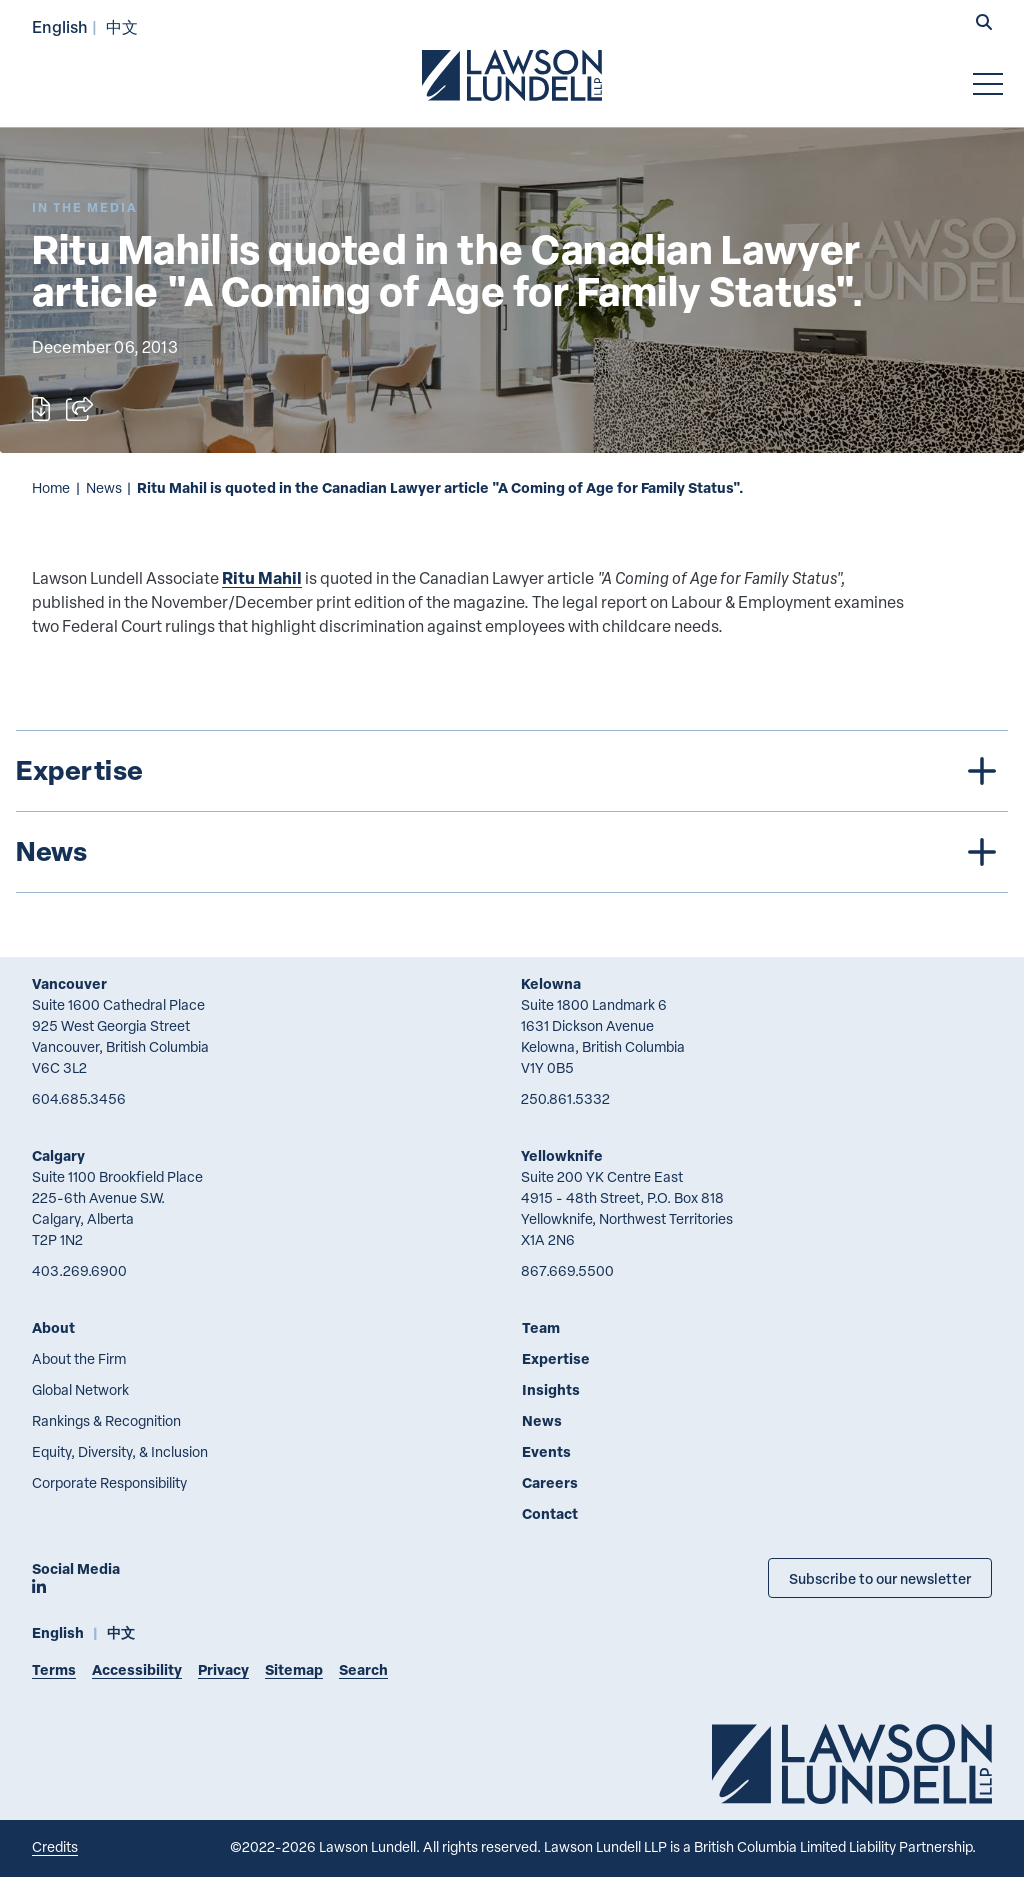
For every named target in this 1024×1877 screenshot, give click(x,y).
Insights (551, 1389)
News (104, 487)
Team (541, 1327)
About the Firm (79, 1358)
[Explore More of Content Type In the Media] (85, 207)
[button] (984, 24)
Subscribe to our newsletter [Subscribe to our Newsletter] (880, 1578)
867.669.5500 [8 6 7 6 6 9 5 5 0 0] (567, 1270)
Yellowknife (562, 1155)
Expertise (556, 1358)
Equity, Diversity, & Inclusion (120, 1451)
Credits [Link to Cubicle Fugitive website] (55, 1846)
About (53, 1327)
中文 (122, 26)
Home (51, 487)
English (60, 26)
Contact (550, 1513)
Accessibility (137, 1669)
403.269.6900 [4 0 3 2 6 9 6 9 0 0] (79, 1270)
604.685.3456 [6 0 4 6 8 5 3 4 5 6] (79, 1098)
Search (363, 1669)
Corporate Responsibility (109, 1482)
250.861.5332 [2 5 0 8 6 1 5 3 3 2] (565, 1098)
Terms (54, 1669)
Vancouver (69, 983)
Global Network (80, 1389)
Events (546, 1451)
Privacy (223, 1669)
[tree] (512, 811)
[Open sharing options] (79, 409)
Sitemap (294, 1669)
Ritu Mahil (262, 577)
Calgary (58, 1155)
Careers (550, 1482)
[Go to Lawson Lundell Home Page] (512, 75)
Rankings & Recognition (106, 1420)
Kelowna (551, 983)
